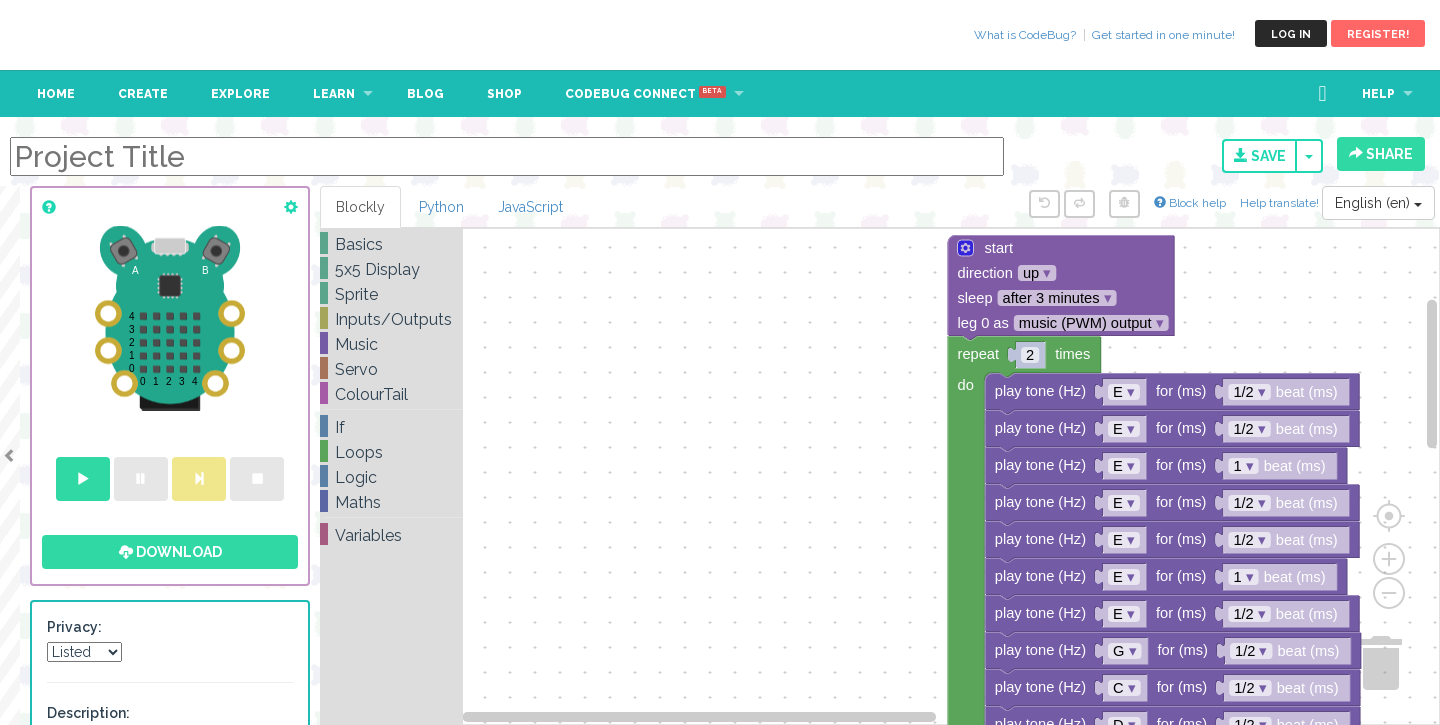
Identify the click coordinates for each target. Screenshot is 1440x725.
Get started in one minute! (1163, 35)
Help (1378, 94)
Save (1260, 156)
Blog (425, 94)
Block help (1190, 203)
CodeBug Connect (645, 94)
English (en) (1378, 203)
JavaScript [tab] (530, 207)
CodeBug (82, 33)
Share (1381, 154)
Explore (240, 94)
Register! (1378, 34)
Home (56, 94)
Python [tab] (441, 207)
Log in (1291, 34)
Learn (334, 94)
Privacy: (74, 627)
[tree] (391, 390)
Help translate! (1281, 203)
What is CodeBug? (1025, 35)
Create (143, 94)
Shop (504, 94)
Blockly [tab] (360, 207)
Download (170, 552)
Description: (88, 713)
